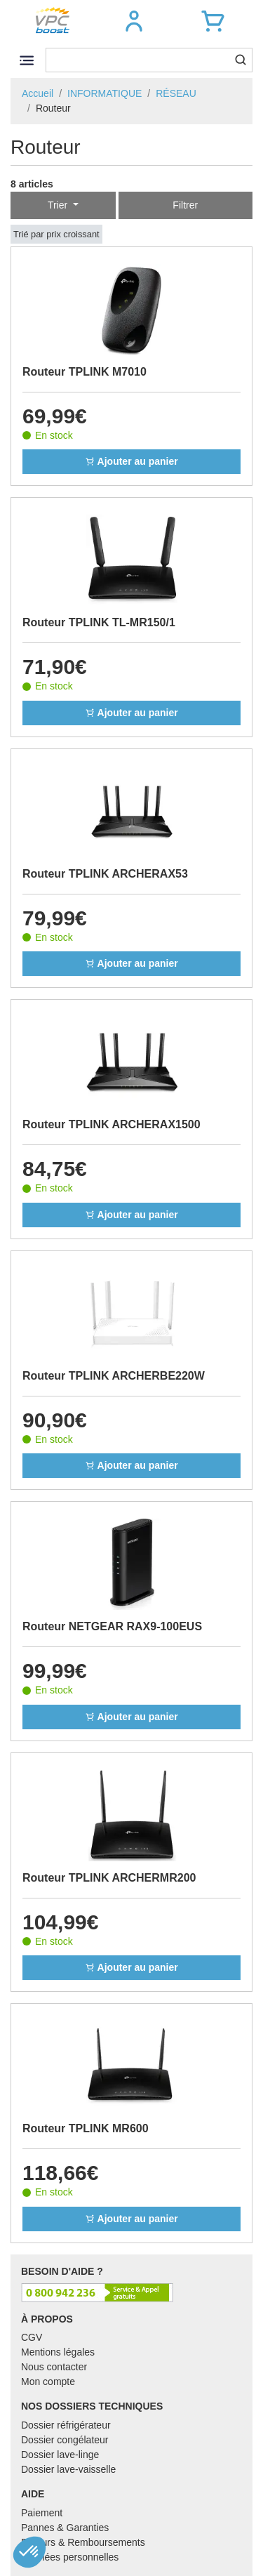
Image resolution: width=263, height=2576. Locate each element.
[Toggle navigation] (26, 60)
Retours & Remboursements (83, 2542)
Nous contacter (54, 2366)
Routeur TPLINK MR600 (85, 2128)
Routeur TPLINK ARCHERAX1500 (111, 1124)
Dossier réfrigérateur (66, 2425)
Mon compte (48, 2381)
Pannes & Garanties (65, 2527)
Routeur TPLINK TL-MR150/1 (98, 622)
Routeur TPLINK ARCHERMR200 (109, 1878)
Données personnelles (70, 2557)
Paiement (41, 2512)
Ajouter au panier (131, 461)
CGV (31, 2337)
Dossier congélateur (65, 2439)
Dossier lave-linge (60, 2454)
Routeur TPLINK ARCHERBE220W (113, 1376)
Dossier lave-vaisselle (68, 2469)
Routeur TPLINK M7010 (84, 372)
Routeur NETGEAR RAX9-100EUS (112, 1626)
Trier (59, 205)
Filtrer (185, 205)
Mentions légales (58, 2352)
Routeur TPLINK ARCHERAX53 (105, 874)
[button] (134, 21)
